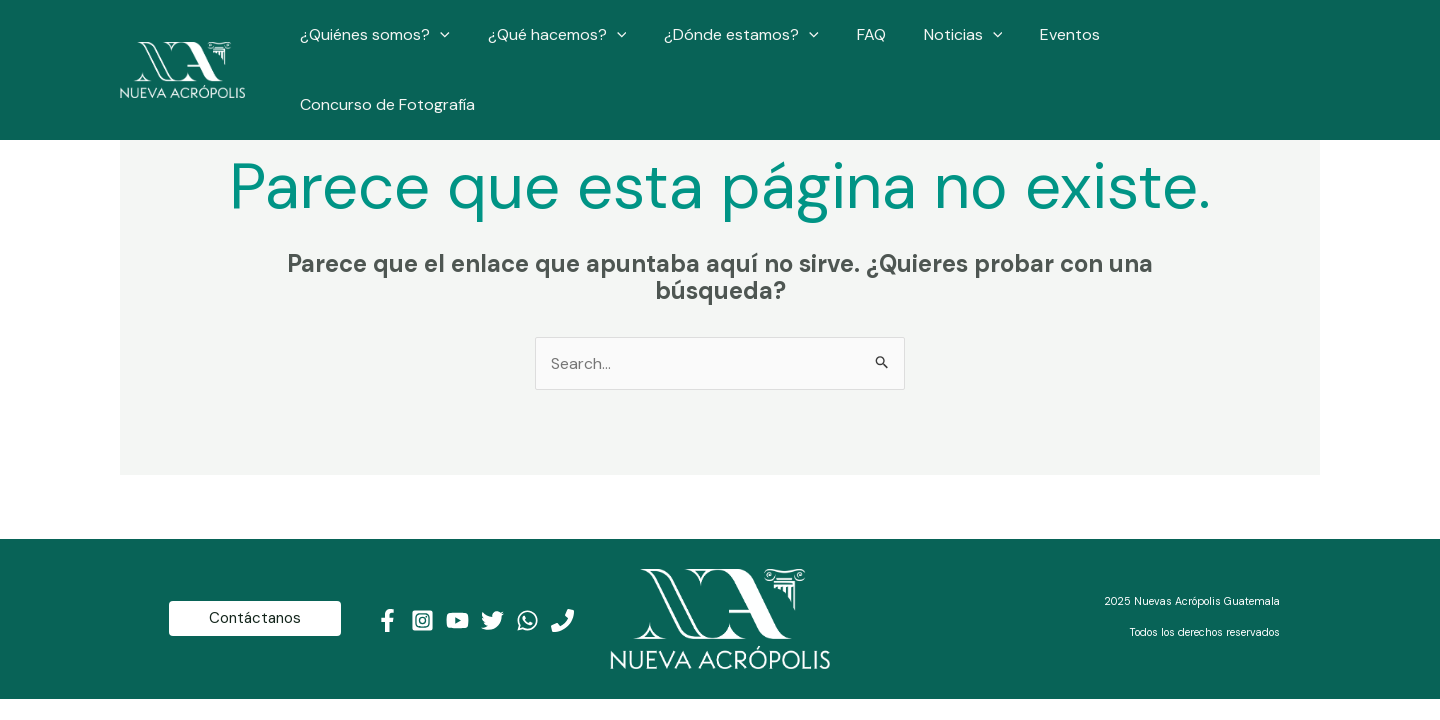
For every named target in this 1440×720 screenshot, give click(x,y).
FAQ (879, 43)
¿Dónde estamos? (756, 44)
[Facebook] (387, 620)
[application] (467, 44)
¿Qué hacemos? (577, 44)
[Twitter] (492, 620)
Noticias (965, 44)
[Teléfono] (562, 620)
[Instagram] (422, 620)
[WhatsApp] (527, 620)
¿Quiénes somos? (402, 44)
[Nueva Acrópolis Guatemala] (182, 42)
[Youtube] (457, 620)
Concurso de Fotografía (1216, 43)
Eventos (1067, 43)
